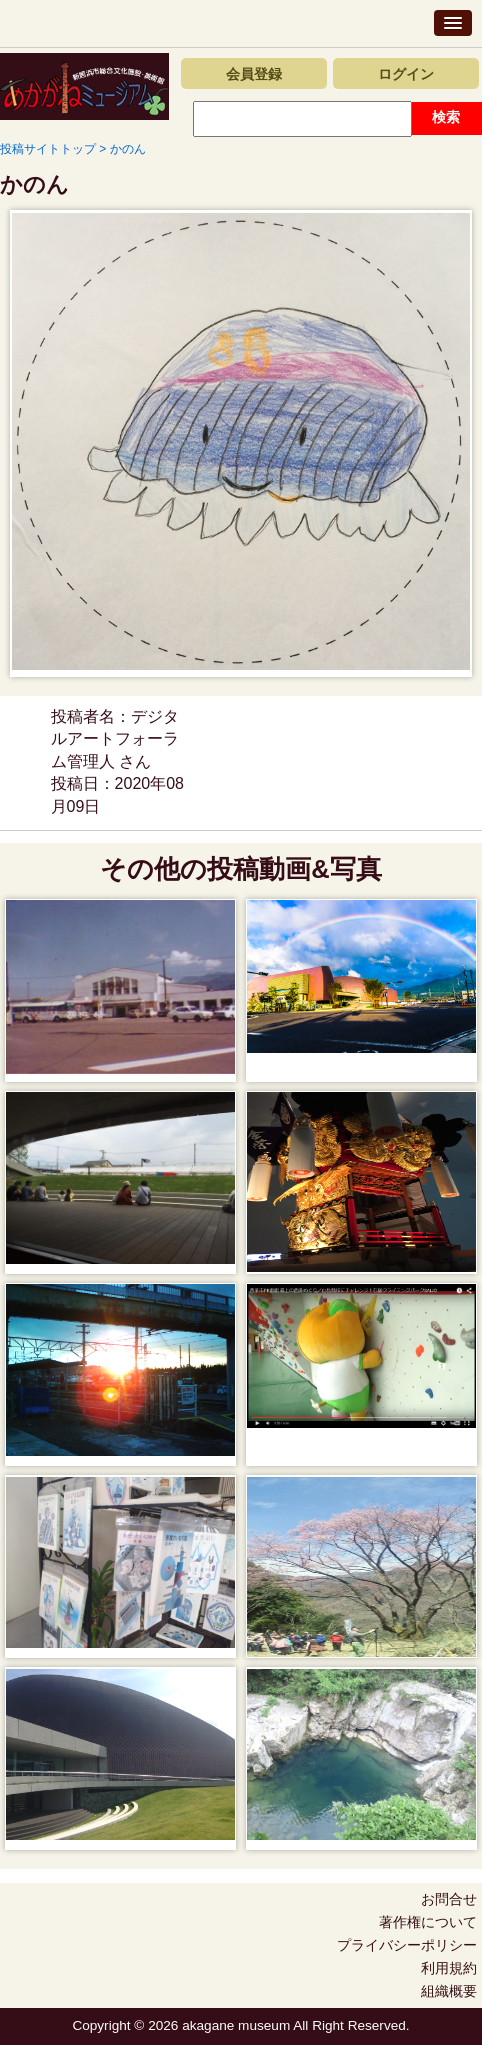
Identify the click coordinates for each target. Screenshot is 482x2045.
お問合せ (449, 1899)
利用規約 (449, 1968)
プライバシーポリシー (407, 1945)
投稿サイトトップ (48, 149)
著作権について (428, 1922)
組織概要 (449, 1991)
